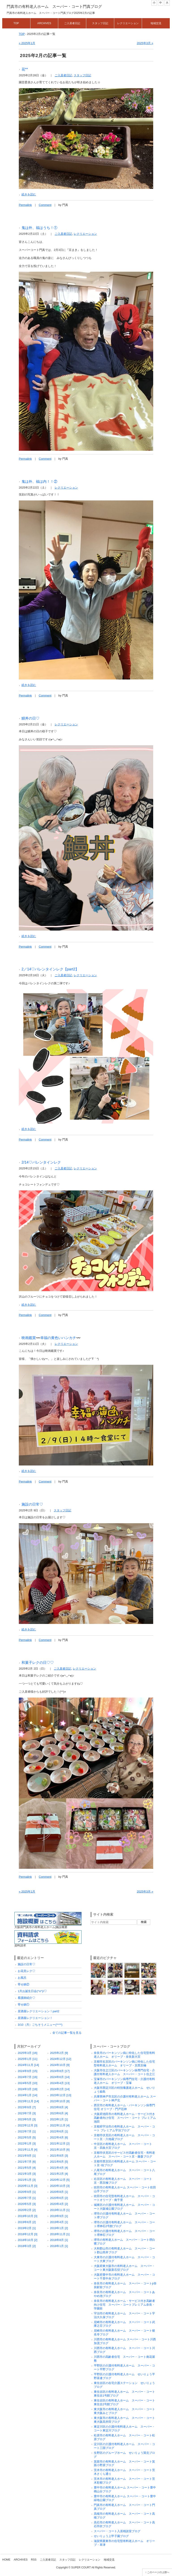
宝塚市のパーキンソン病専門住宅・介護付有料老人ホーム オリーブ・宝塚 (124, 2081)
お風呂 (22, 1977)
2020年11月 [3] (27, 2185)
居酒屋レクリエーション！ (35, 2018)
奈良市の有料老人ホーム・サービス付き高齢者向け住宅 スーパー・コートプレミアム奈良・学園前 (124, 2304)
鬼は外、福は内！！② (39, 481)
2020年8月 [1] (59, 2192)
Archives (44, 23)
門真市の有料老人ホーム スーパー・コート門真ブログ (54, 6)
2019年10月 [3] (27, 2216)
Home (6, 2559)
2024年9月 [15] (27, 2071)
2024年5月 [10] (27, 2083)
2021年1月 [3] (27, 2179)
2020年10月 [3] (60, 2185)
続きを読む (29, 194)
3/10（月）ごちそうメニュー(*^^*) (40, 2024)
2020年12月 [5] (60, 2179)
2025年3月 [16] (27, 2053)
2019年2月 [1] (27, 2228)
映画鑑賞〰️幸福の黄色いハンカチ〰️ (51, 1338)
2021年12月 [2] (60, 2143)
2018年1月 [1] (59, 2246)
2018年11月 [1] (60, 2234)
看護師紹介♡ (26, 1997)
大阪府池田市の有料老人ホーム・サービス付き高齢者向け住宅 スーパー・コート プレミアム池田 (125, 2117)
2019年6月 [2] (27, 2222)
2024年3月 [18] (27, 2089)
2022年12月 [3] (27, 2125)
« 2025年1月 (27, 43)
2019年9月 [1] (59, 2216)
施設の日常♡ (32, 1504)
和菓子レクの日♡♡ (38, 1662)
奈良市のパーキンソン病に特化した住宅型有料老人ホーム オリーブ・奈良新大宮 (124, 2054)
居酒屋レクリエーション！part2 (38, 2011)
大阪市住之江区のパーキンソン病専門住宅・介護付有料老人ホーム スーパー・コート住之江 (124, 2072)
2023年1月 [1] (59, 2119)
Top (16, 23)
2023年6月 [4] (59, 2113)
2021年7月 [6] (27, 2161)
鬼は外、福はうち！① (39, 228)
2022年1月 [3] (27, 2143)
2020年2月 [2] (27, 2210)
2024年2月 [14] (60, 2089)
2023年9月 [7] (27, 2107)
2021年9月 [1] (27, 2155)
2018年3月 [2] (27, 2246)
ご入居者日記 (72, 23)
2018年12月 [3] (27, 2234)
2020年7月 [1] (27, 2198)
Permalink (25, 205)
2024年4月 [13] (60, 2083)
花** (25, 69)
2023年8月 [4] (59, 2107)
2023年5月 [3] (27, 2119)
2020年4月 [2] (59, 2204)
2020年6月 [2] (59, 2198)
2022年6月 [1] (59, 2131)
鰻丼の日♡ (30, 718)
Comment (45, 205)
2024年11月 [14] (28, 2065)
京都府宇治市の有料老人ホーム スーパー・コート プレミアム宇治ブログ (124, 2128)
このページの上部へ (158, 2572)
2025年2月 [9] (59, 2053)
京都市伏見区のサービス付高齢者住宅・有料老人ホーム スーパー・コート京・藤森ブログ (124, 2154)
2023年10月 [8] (60, 2101)
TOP (22, 34)
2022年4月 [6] (59, 2137)
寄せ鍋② (23, 1984)
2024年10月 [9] (60, 2065)
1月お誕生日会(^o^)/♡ (32, 1991)
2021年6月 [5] (59, 2161)
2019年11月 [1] (60, 2210)
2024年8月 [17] (60, 2071)
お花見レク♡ (26, 1971)
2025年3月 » (145, 43)
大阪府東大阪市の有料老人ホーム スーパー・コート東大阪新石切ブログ (124, 2267)
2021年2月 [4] (59, 2173)
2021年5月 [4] (27, 2167)
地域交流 (155, 23)
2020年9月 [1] (27, 2192)
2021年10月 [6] (60, 2149)
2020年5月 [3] (27, 2204)
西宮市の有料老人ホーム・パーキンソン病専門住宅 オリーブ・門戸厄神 (124, 2107)
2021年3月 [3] (27, 2173)
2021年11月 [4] (27, 2149)
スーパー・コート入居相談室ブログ (117, 2531)
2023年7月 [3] (27, 2113)
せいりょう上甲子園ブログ (111, 2536)
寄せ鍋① (23, 2004)
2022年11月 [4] (60, 2125)
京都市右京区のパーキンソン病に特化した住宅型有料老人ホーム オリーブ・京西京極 (124, 2063)
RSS (34, 2559)
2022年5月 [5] (27, 2137)
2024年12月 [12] (60, 2059)
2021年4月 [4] (59, 2167)
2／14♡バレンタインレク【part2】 (50, 969)
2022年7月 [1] (27, 2131)
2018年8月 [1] (59, 2240)
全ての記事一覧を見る (67, 2032)
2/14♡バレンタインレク (41, 1162)
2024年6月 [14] (60, 2077)
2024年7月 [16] (27, 2077)
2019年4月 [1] (59, 2222)
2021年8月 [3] (59, 2155)
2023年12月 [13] (60, 2095)
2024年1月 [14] (27, 2095)
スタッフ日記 (100, 23)
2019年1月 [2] (59, 2228)
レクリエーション (128, 23)
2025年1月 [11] (27, 2059)
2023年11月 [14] (28, 2101)
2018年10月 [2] (27, 2240)
